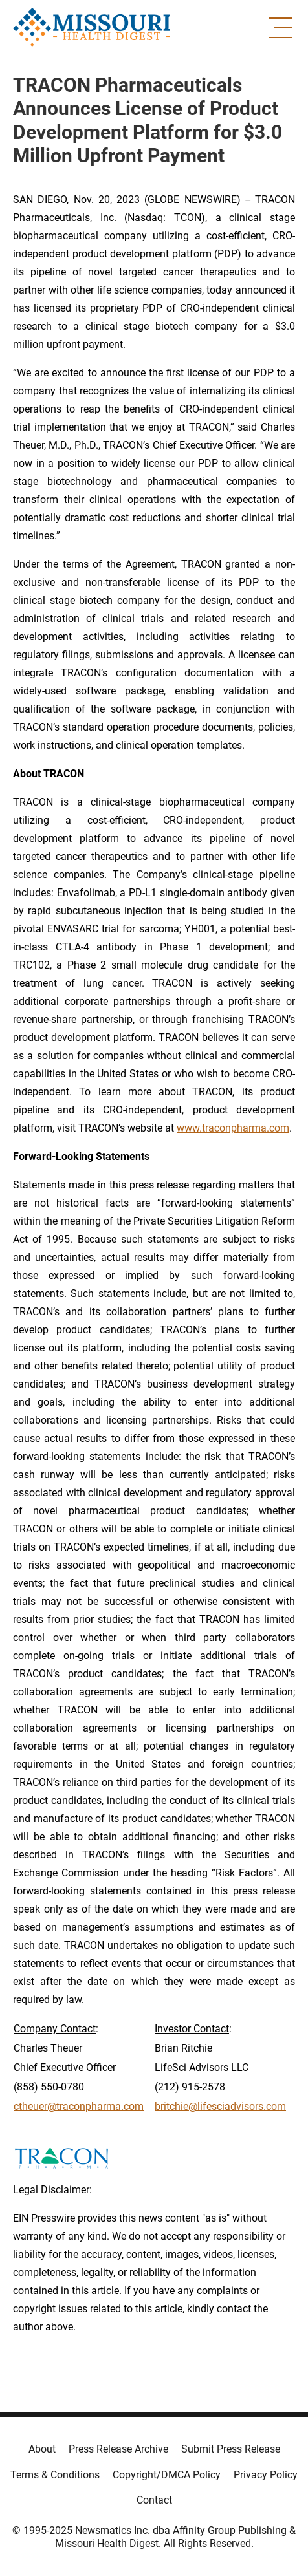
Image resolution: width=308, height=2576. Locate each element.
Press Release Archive (118, 2449)
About (42, 2449)
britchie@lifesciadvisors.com (220, 2106)
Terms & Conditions (55, 2475)
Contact (154, 2500)
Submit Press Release (230, 2449)
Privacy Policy (266, 2475)
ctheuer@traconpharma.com (79, 2106)
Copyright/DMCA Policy (167, 2475)
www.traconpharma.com (233, 1128)
